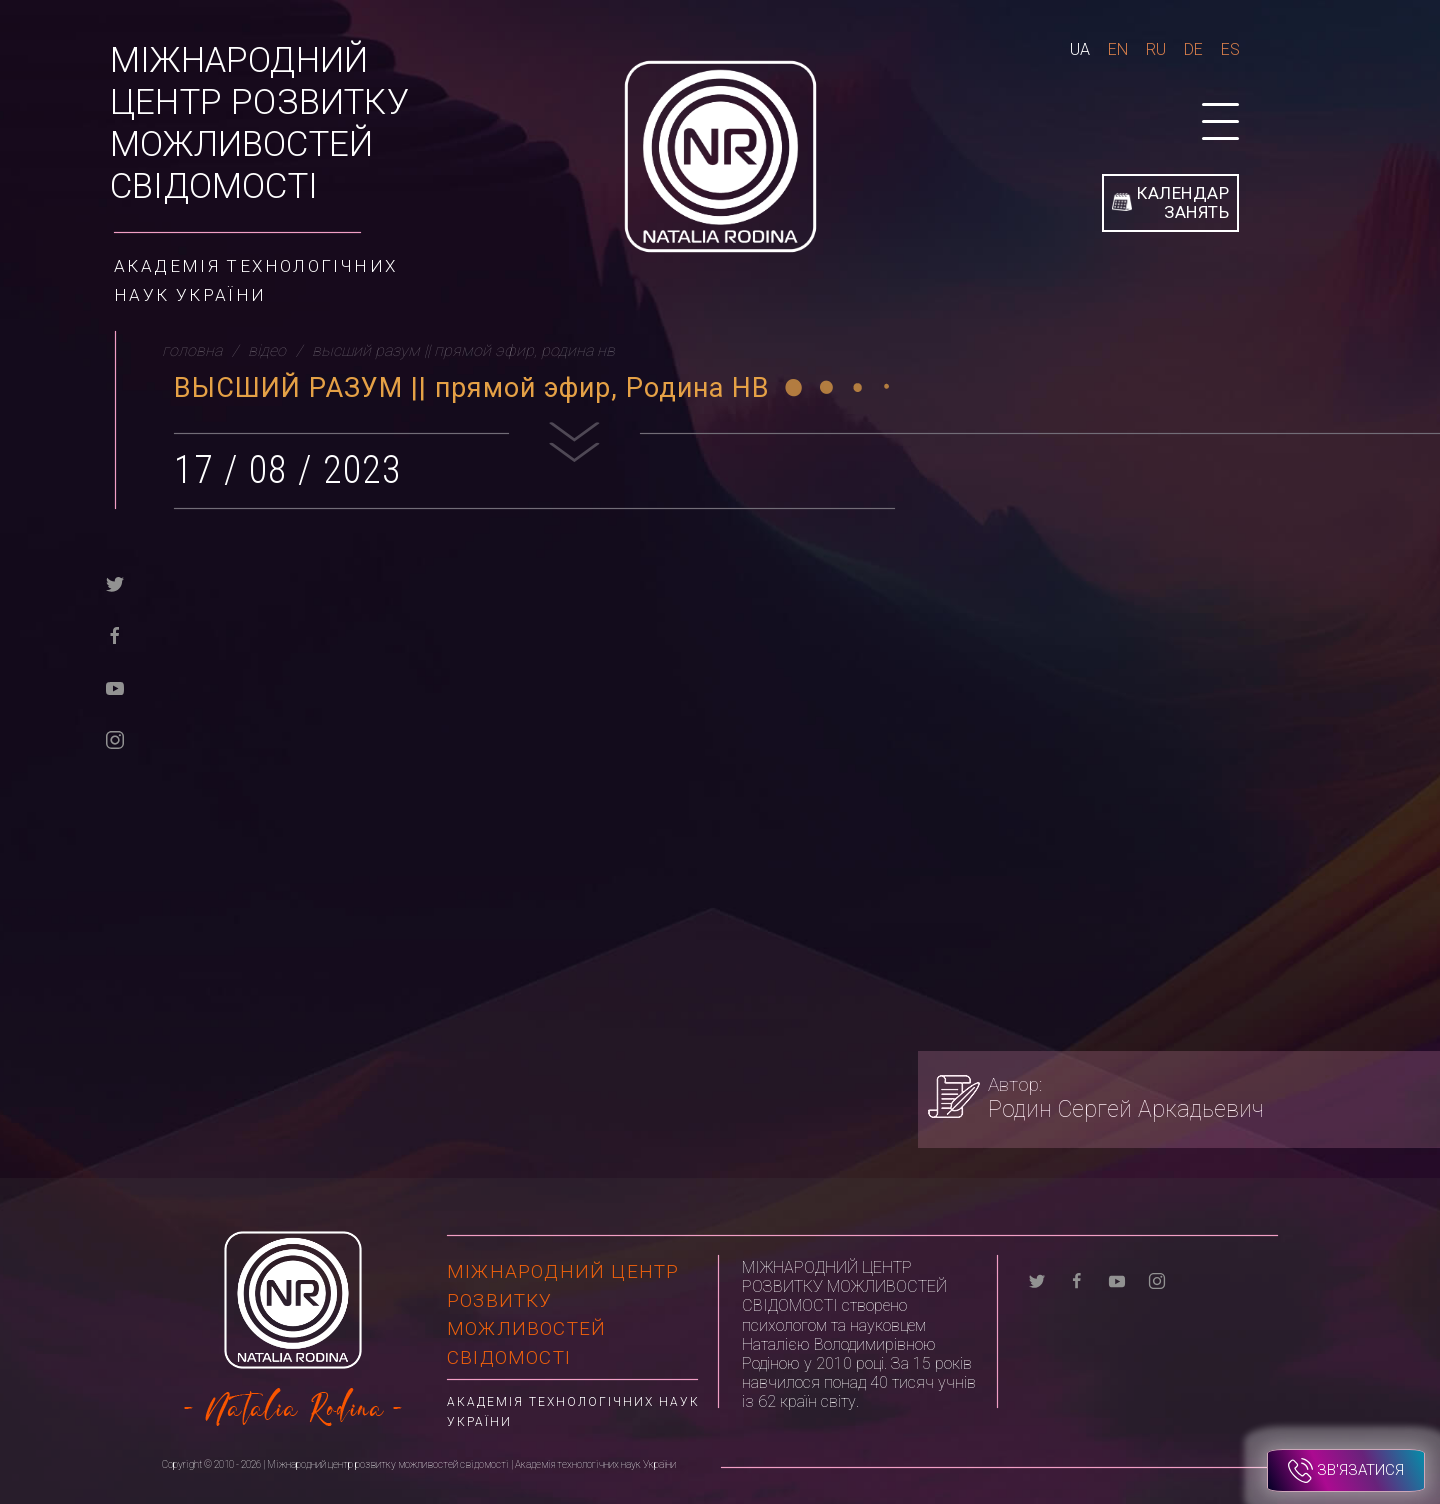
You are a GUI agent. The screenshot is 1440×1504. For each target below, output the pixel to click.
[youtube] (115, 686)
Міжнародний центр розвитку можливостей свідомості (259, 123)
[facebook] (115, 634)
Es (1230, 49)
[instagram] (115, 738)
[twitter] (115, 582)
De (1193, 49)
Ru (1156, 49)
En (1118, 49)
